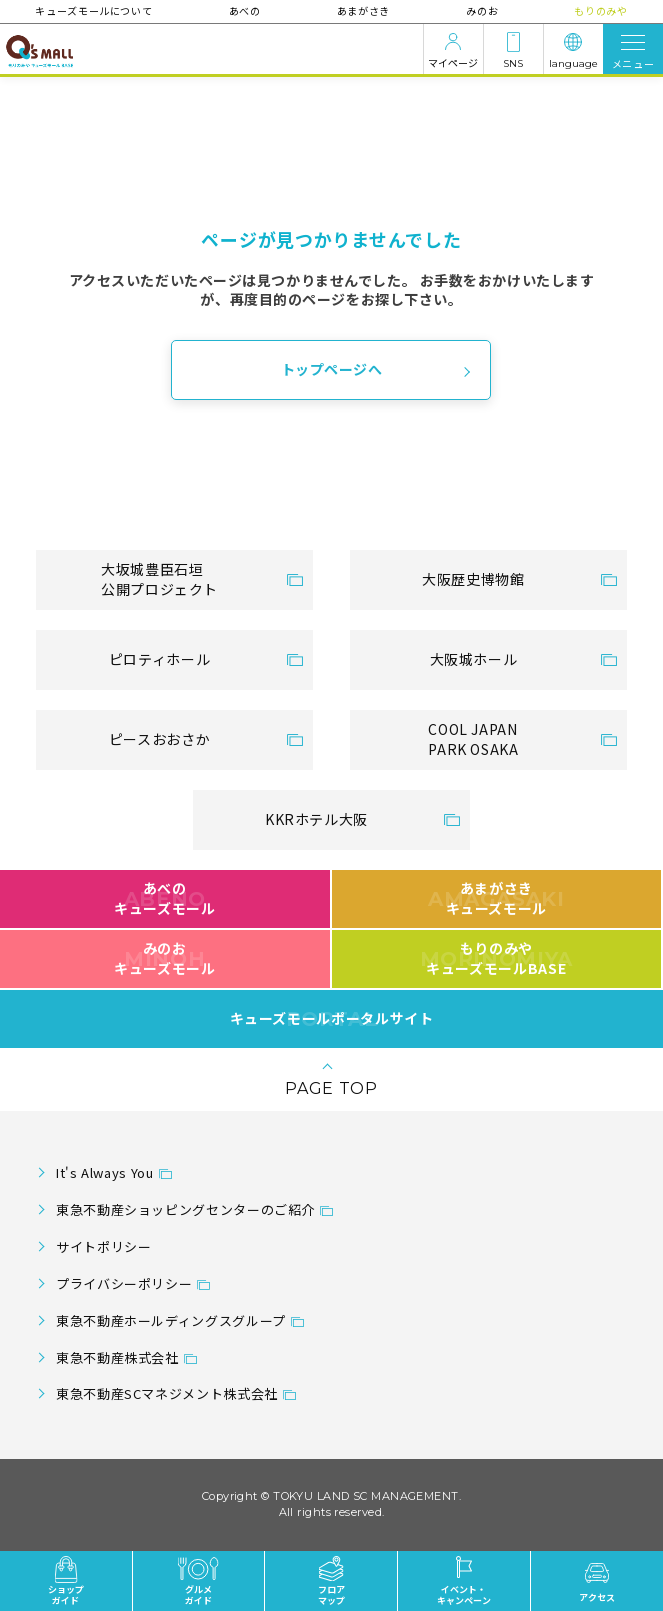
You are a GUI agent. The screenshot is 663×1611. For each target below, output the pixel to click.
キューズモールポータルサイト (332, 1019)
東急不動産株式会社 (117, 1357)
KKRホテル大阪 (316, 819)
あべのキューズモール (164, 898)
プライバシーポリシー (124, 1283)
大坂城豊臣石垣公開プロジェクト (159, 579)
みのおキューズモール (164, 958)
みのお (482, 10)
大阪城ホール (474, 659)
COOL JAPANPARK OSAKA (473, 739)
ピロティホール (159, 659)
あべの (245, 10)
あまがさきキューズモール (496, 898)
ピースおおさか (159, 739)
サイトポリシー (103, 1246)
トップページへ (332, 369)
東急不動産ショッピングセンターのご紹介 (185, 1209)
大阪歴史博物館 (473, 579)
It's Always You (105, 1172)
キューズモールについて (94, 10)
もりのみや (599, 10)
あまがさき (363, 10)
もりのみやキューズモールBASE (496, 958)
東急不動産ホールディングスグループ (171, 1320)
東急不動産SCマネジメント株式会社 (167, 1393)
